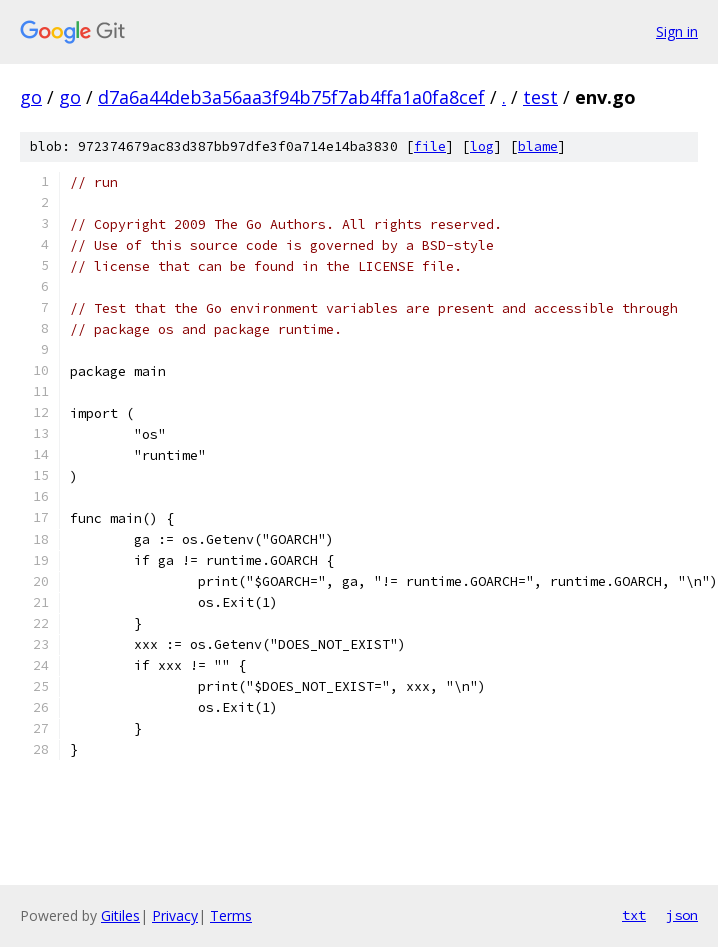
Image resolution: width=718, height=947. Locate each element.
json (682, 915)
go (31, 97)
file (430, 146)
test (540, 97)
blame (538, 146)
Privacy (175, 915)
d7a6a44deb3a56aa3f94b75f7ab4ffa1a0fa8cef (291, 97)
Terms (231, 915)
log (482, 146)
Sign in (677, 31)
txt (634, 915)
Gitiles (120, 915)
